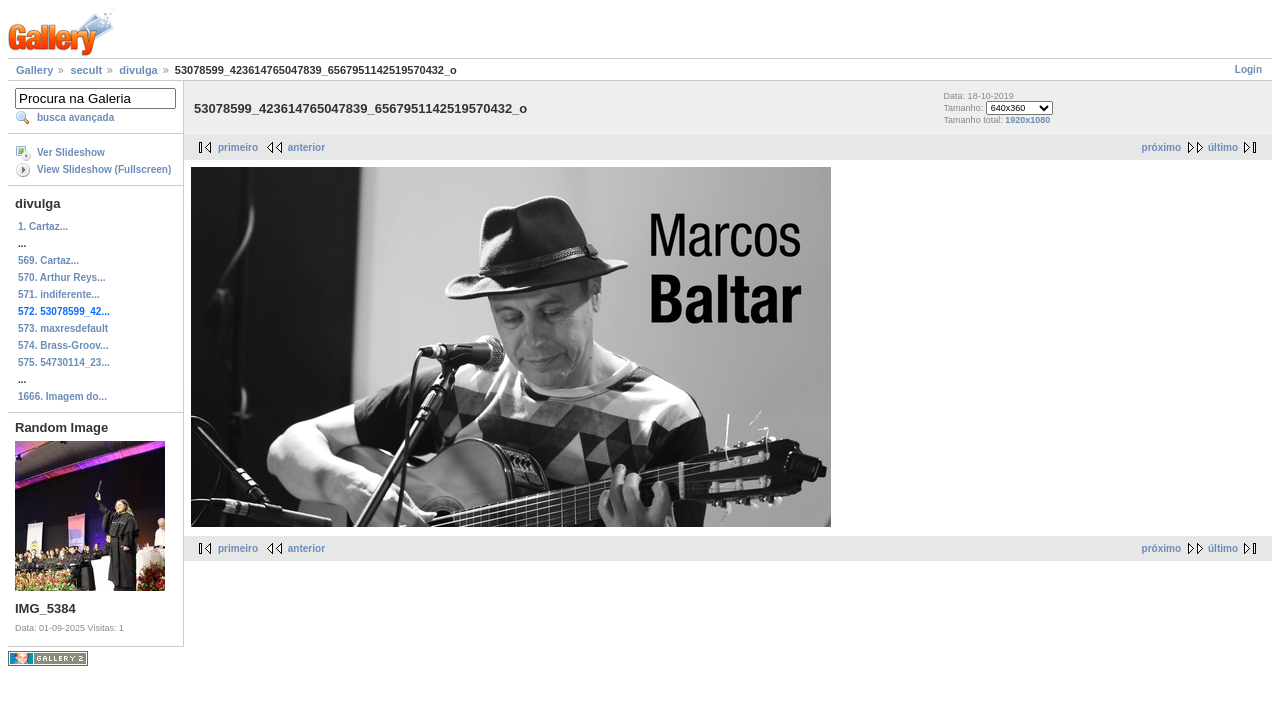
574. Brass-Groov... (63, 345)
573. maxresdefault (63, 328)
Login (1248, 69)
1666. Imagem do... (62, 396)
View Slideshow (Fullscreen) (104, 169)
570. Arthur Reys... (61, 277)
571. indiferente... (59, 294)
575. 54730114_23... (64, 362)
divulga (138, 70)
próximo (1161, 147)
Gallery (34, 70)
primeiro (238, 147)
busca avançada (75, 117)
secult (86, 70)
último (1223, 147)
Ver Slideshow (71, 152)
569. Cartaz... (48, 260)
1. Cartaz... (43, 226)
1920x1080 (1027, 120)
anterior (306, 147)
